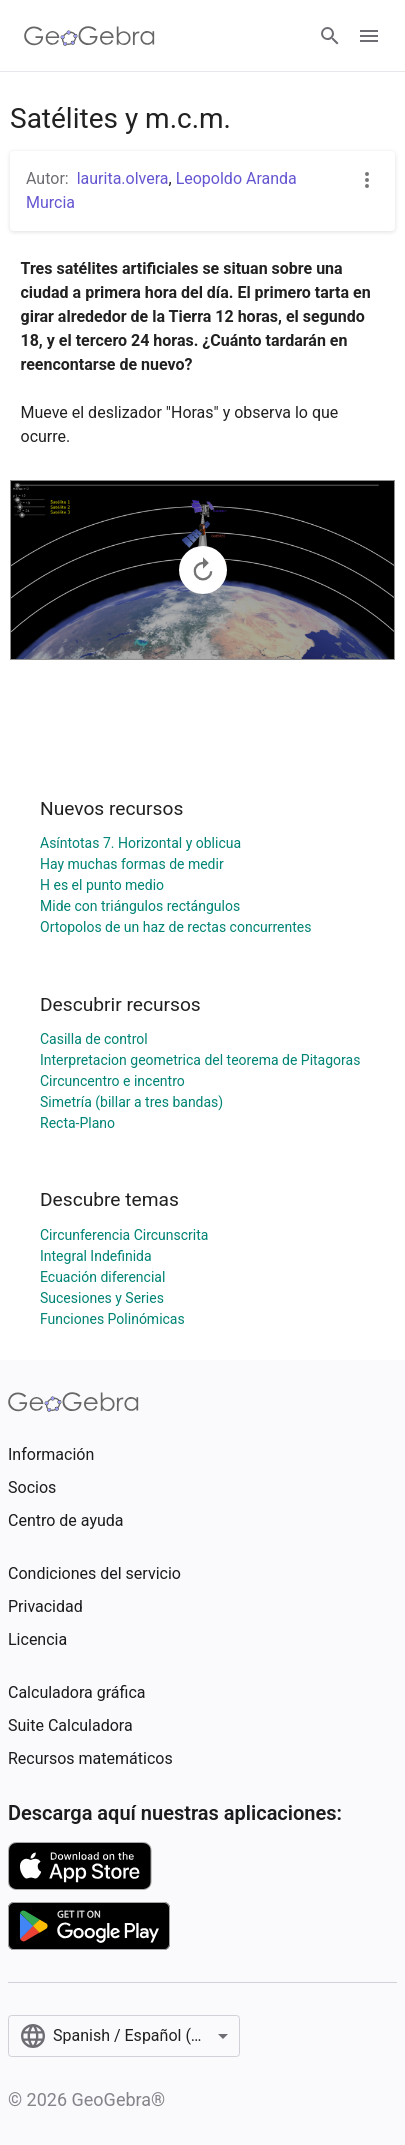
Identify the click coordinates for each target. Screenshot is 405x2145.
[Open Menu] (369, 36)
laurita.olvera (123, 178)
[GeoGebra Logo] (89, 36)
